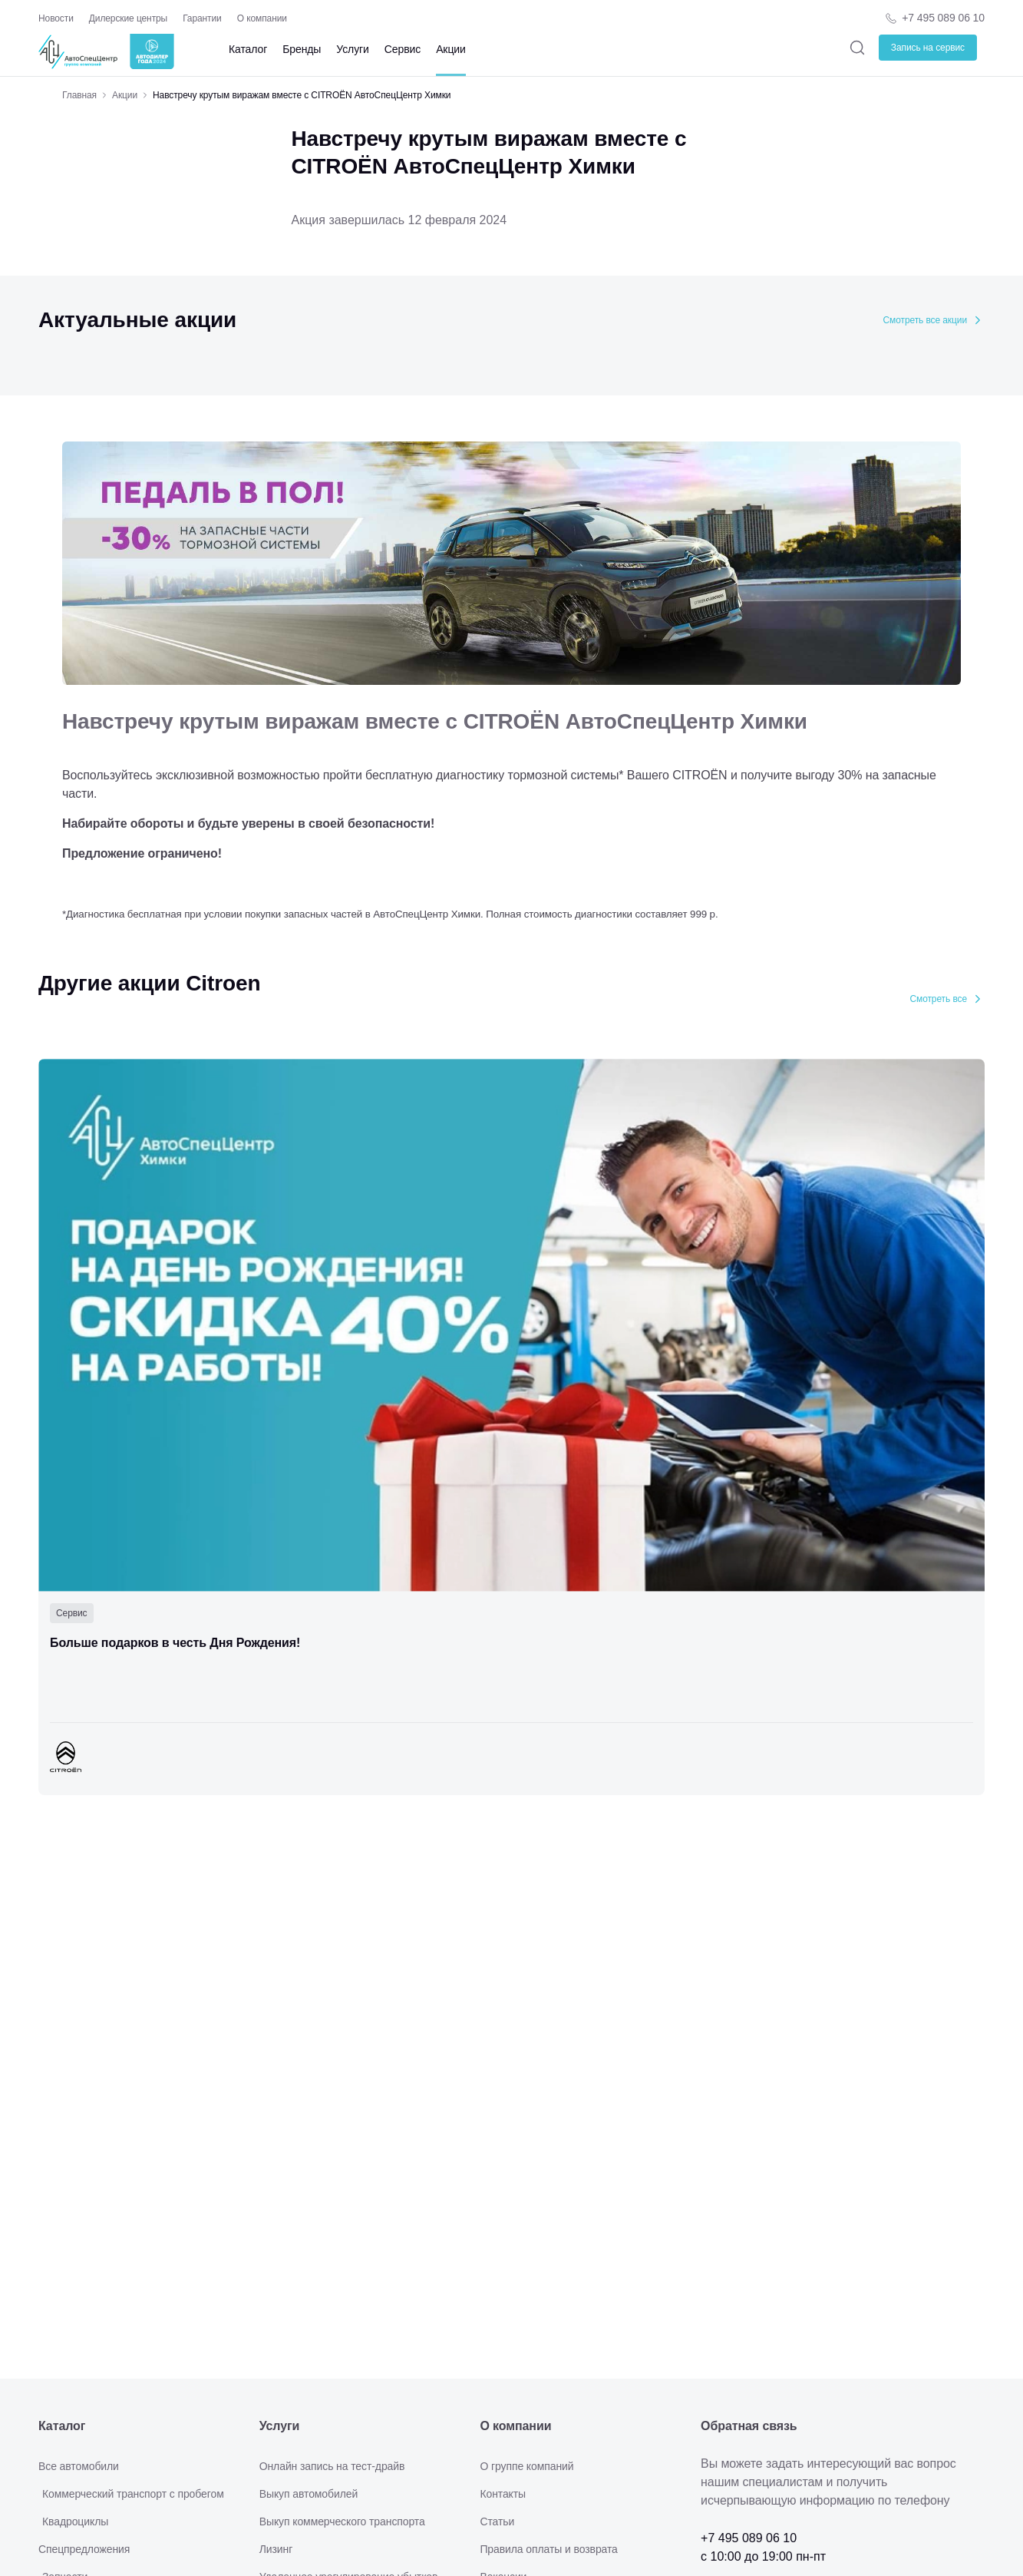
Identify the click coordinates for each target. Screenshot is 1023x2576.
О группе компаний (526, 2466)
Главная (79, 95)
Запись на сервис (928, 47)
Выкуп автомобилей (308, 2494)
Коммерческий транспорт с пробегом (133, 2494)
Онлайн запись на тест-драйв (332, 2466)
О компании (262, 18)
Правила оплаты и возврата (548, 2549)
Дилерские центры (128, 18)
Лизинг (276, 2549)
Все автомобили (78, 2466)
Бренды (301, 49)
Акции (451, 49)
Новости (56, 18)
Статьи (497, 2521)
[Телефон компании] (934, 18)
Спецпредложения (84, 2549)
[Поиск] (857, 47)
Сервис (402, 49)
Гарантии (202, 18)
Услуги (352, 49)
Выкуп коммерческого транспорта (342, 2521)
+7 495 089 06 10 (943, 18)
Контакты (503, 2494)
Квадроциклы (75, 2521)
